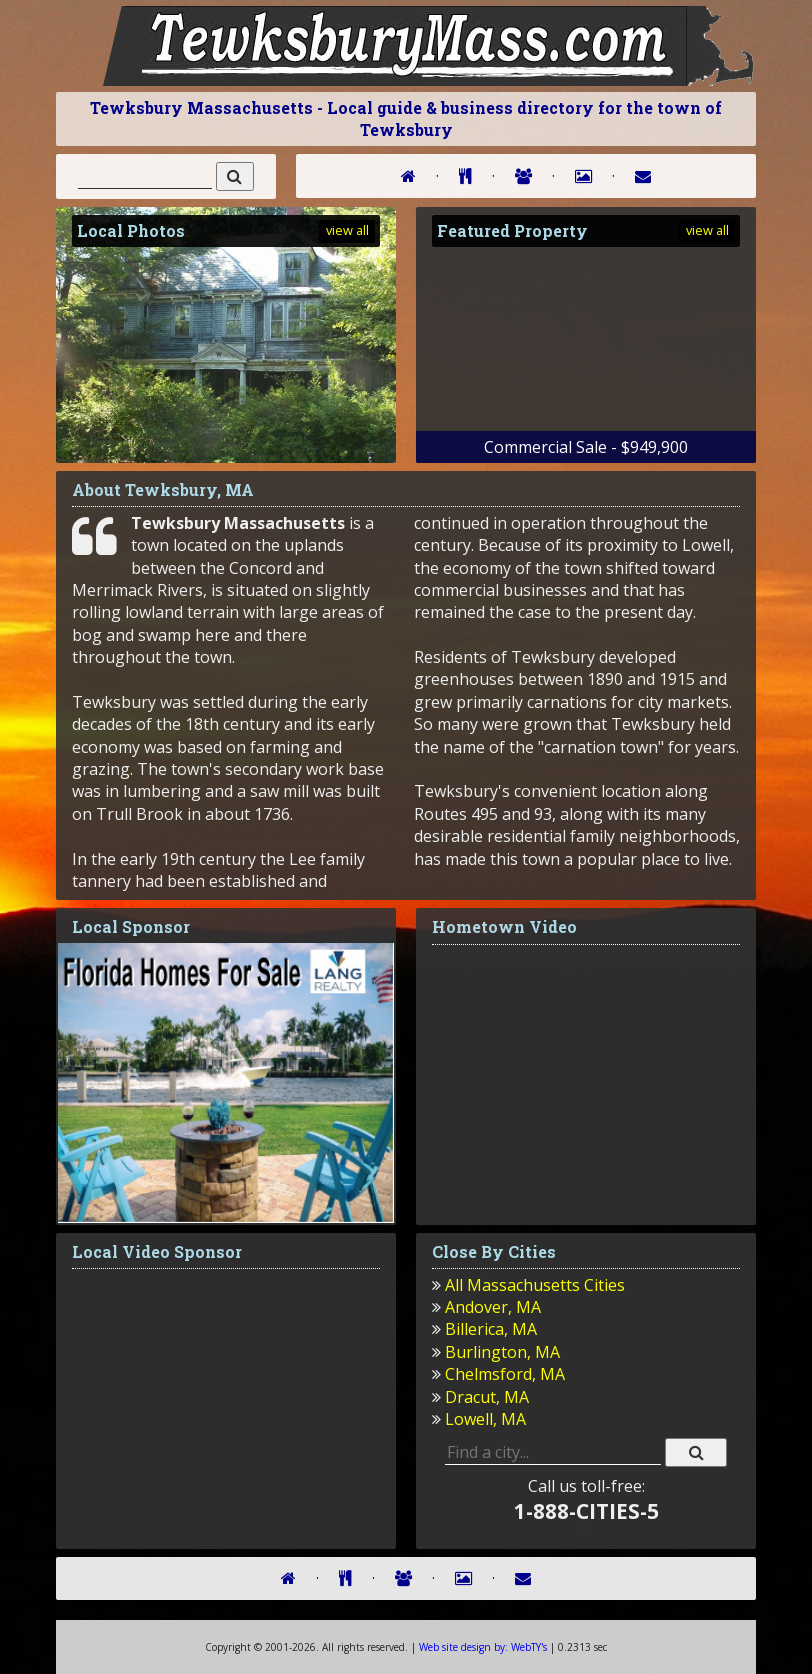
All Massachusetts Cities (535, 1285)
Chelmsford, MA (505, 1374)
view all (347, 230)
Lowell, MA (485, 1419)
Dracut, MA (487, 1397)
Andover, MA (493, 1307)
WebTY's (483, 1647)
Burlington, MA (502, 1352)
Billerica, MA (491, 1329)
